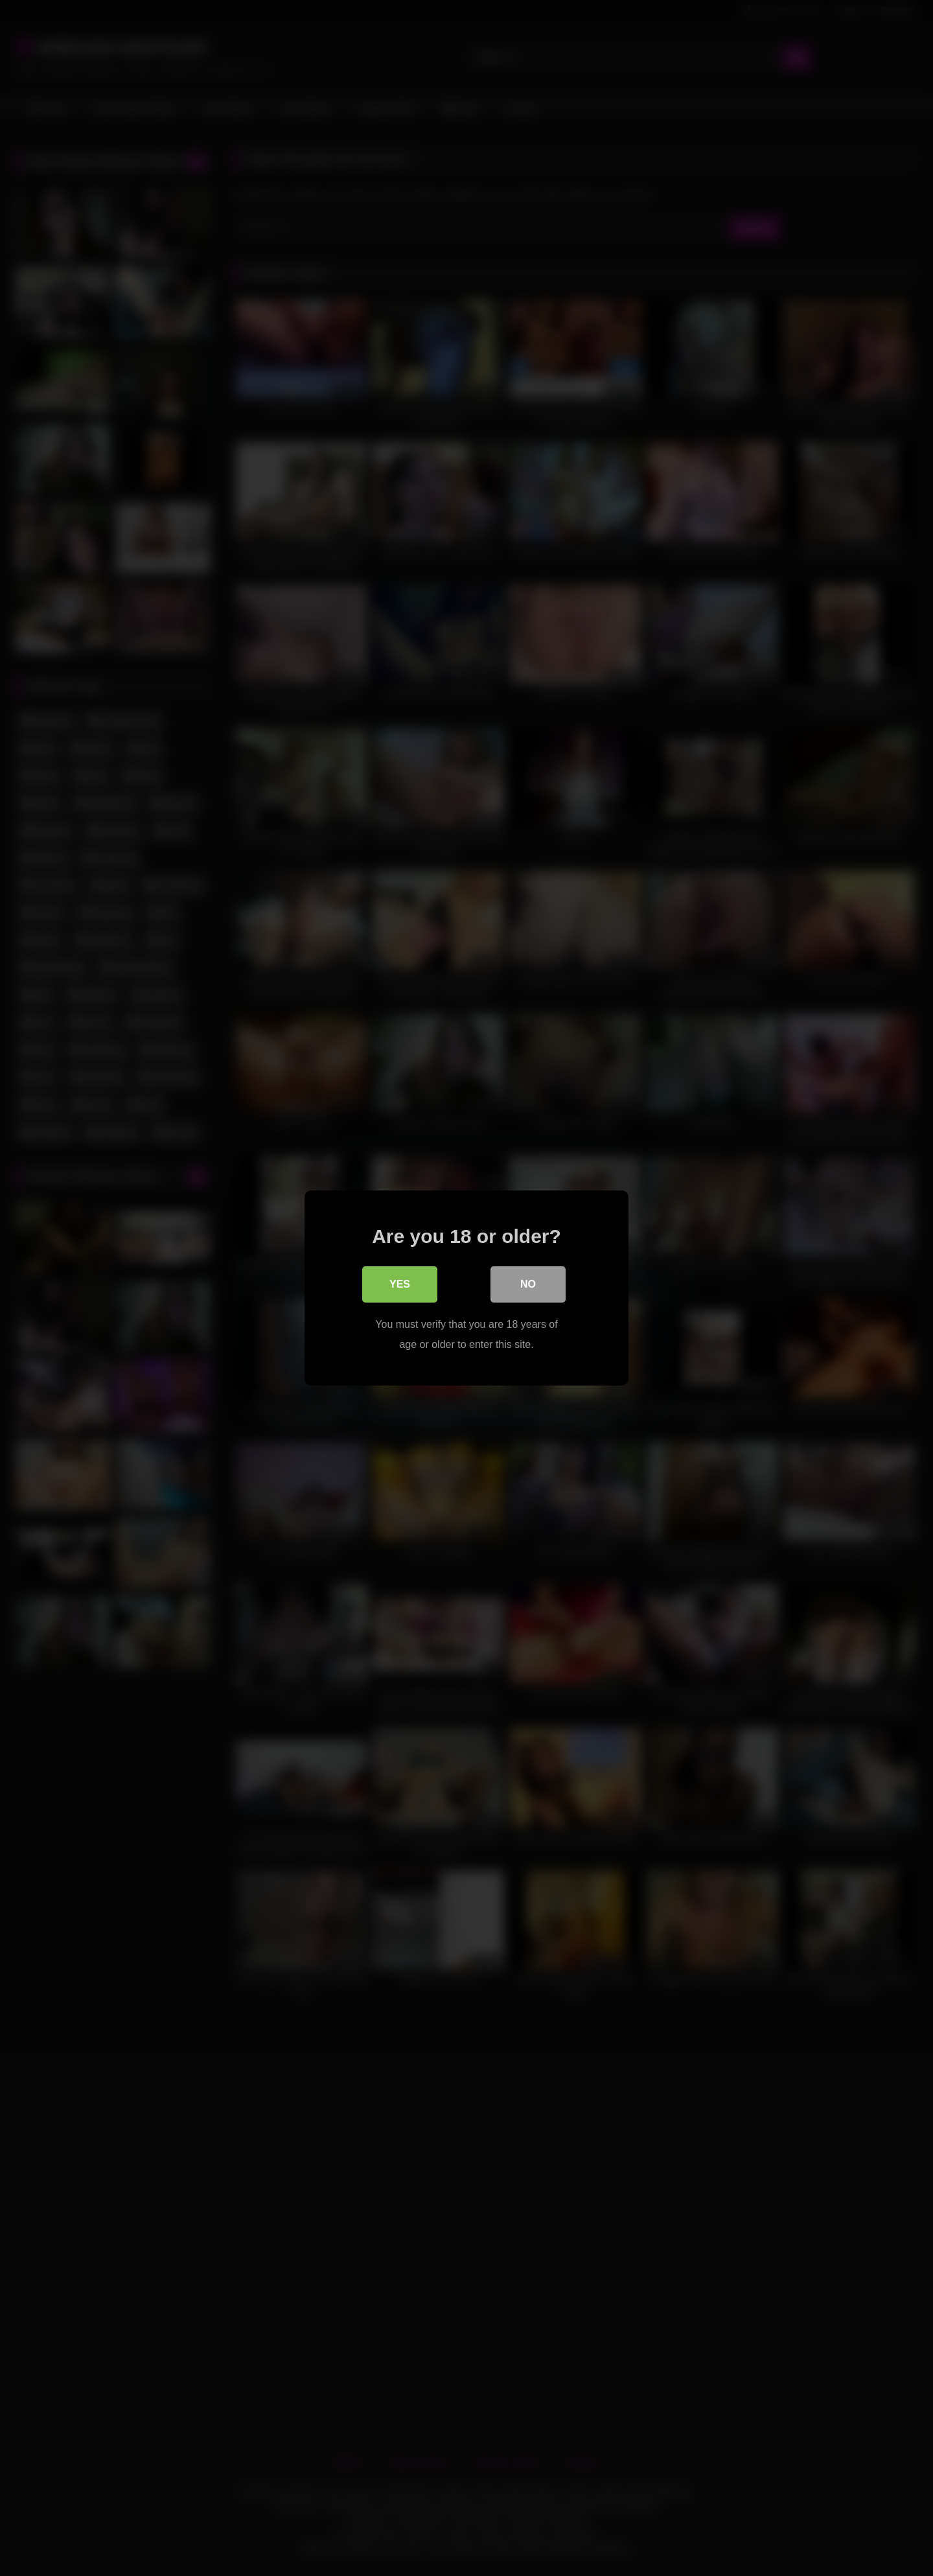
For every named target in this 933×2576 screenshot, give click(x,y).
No (528, 1284)
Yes (399, 1284)
